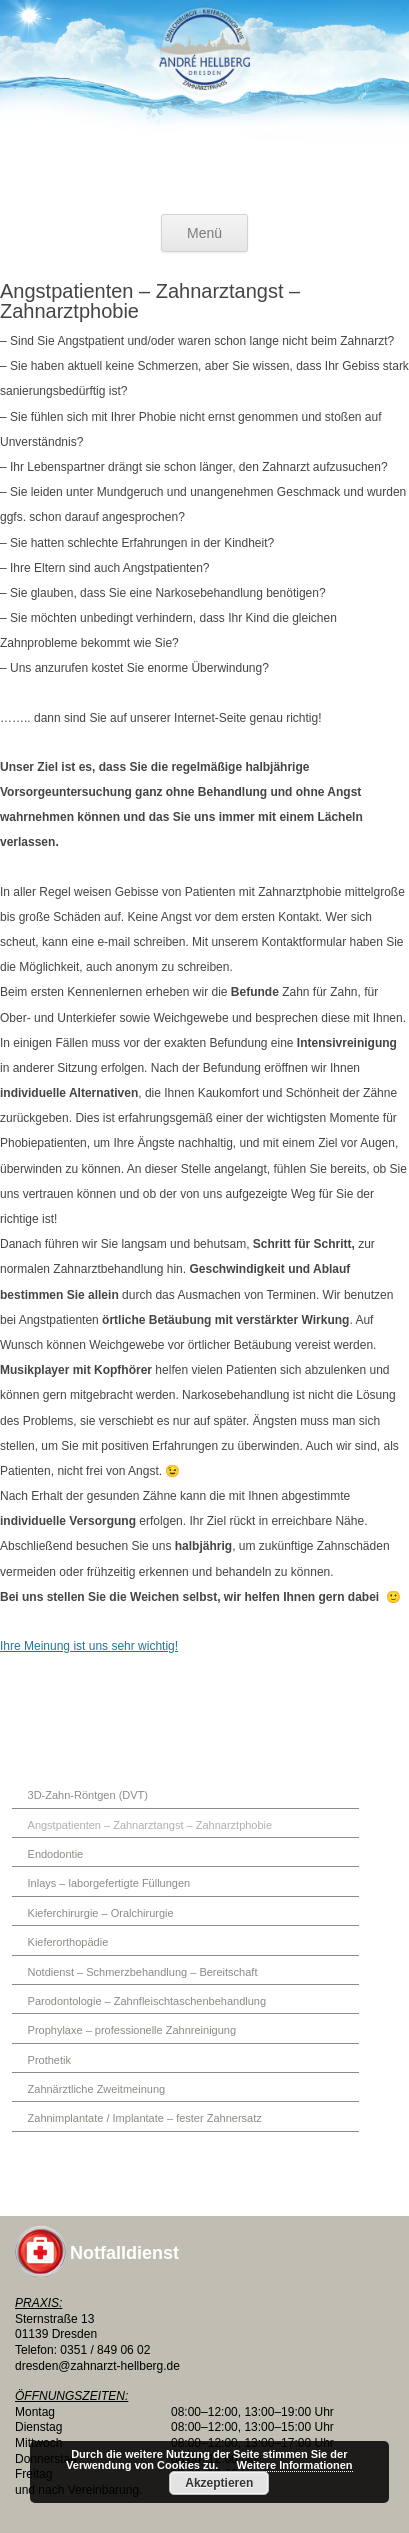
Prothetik (49, 2060)
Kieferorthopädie (68, 1942)
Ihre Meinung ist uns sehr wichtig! (89, 1646)
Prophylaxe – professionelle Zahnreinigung (132, 2030)
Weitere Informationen (295, 2465)
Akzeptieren (219, 2483)
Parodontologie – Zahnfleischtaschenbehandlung (147, 2001)
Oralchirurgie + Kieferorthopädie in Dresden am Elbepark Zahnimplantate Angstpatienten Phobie (204, 100)
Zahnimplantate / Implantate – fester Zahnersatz (145, 2118)
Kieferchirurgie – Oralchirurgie (101, 1913)
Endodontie (56, 1854)
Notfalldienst (124, 2253)
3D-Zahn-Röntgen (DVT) (88, 1795)
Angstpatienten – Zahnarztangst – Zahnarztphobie (150, 1825)
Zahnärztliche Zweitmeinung (97, 2089)
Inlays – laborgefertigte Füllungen (109, 1883)
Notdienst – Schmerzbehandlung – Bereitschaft (143, 1972)
